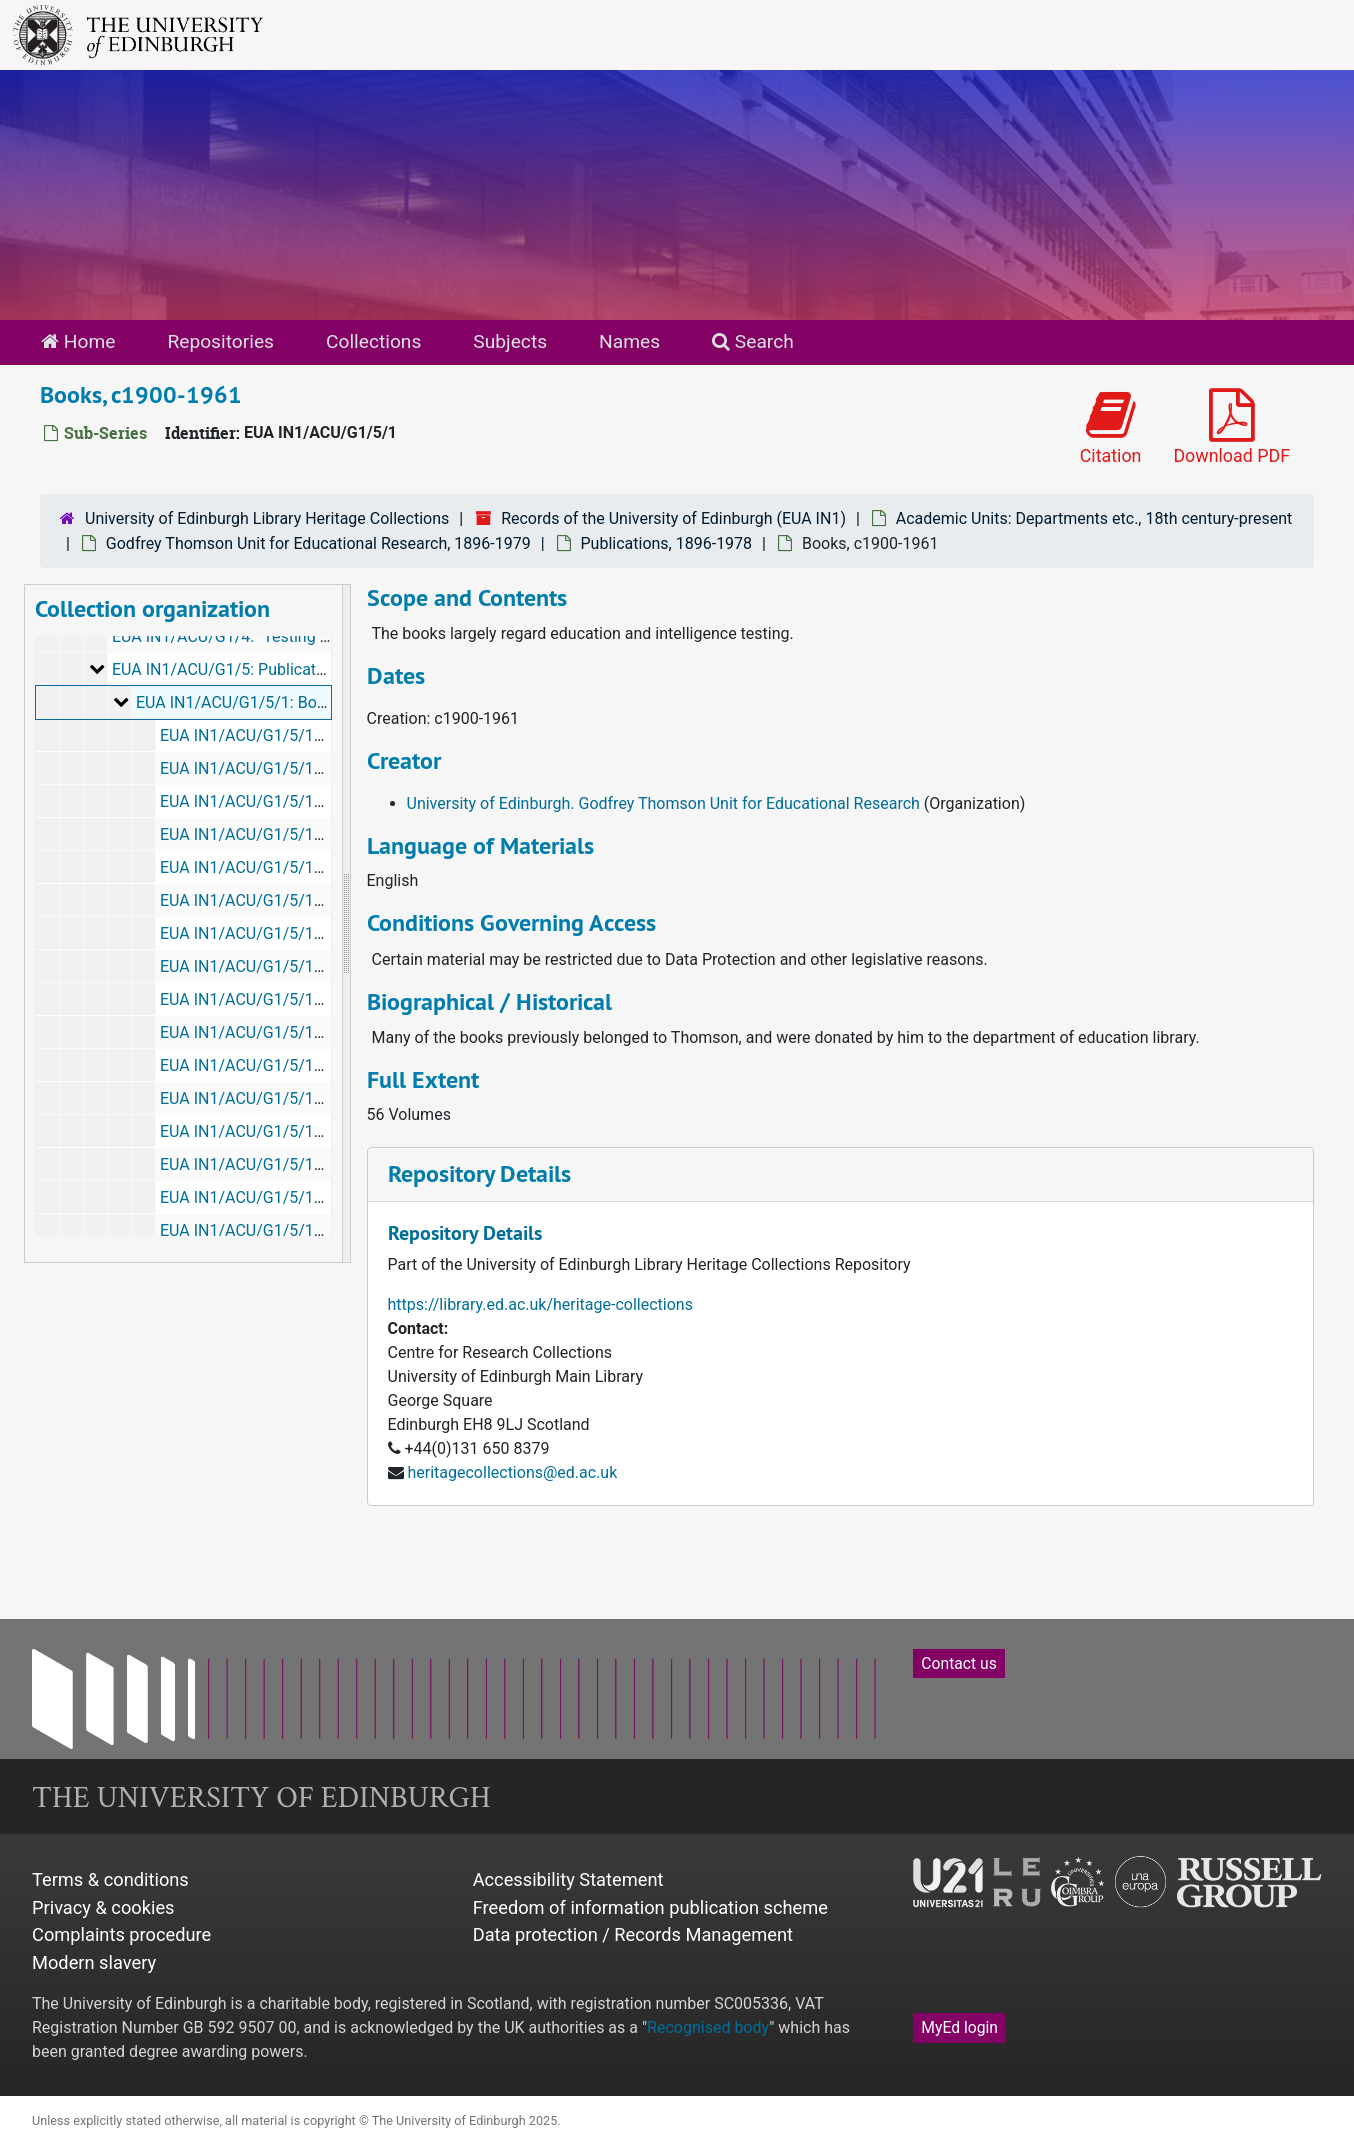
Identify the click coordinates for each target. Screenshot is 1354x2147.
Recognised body (708, 2027)
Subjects (510, 341)
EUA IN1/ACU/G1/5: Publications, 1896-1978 (271, 669)
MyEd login (959, 2027)
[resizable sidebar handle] (346, 924)
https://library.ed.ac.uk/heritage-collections (540, 1304)
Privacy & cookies (103, 1907)
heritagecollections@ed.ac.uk (512, 1472)
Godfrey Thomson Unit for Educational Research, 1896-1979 (318, 543)
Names (629, 341)
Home (78, 341)
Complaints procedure (121, 1934)
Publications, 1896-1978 (667, 543)
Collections (373, 341)
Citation (1111, 427)
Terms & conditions (110, 1879)
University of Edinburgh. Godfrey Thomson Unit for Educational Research (663, 803)
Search (753, 341)
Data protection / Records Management (633, 1934)
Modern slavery (94, 1962)
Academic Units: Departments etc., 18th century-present (1094, 518)
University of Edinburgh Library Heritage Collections (267, 518)
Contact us (958, 1663)
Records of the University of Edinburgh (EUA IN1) (673, 518)
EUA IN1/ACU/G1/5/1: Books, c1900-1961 (285, 702)
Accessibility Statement (568, 1879)
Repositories (220, 341)
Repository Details (479, 1173)
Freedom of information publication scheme (650, 1907)
